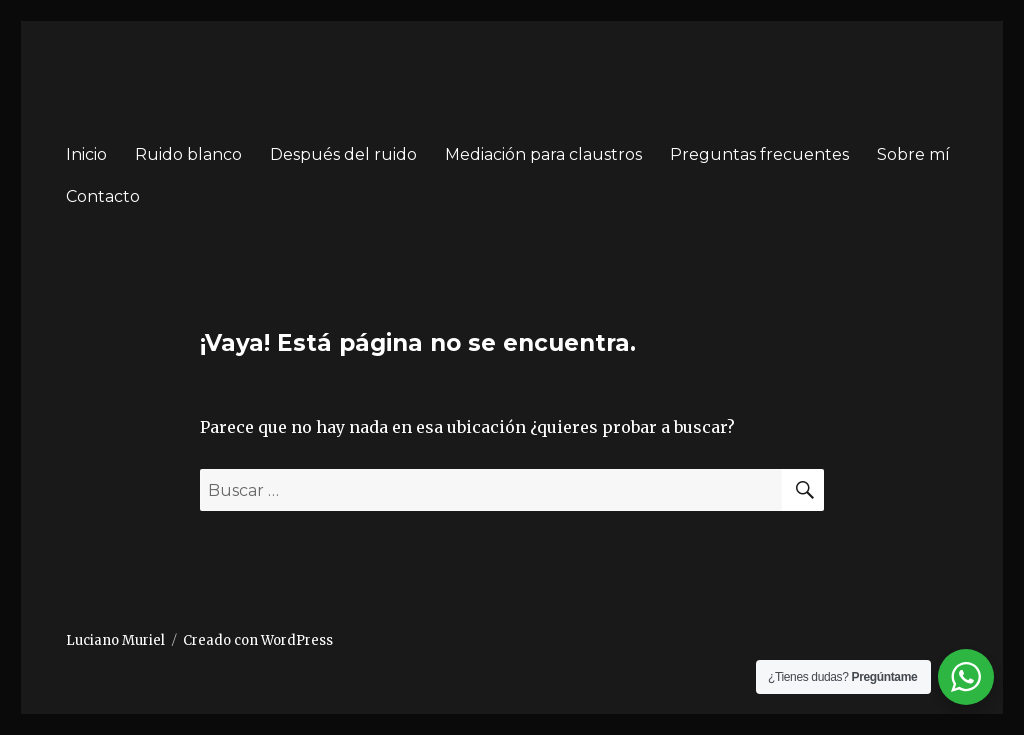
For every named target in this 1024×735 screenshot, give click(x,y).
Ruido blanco (188, 154)
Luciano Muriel (115, 640)
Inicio (86, 154)
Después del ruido (343, 154)
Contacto (103, 196)
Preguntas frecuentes (759, 154)
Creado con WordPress (258, 640)
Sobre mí (913, 154)
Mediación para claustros (543, 154)
